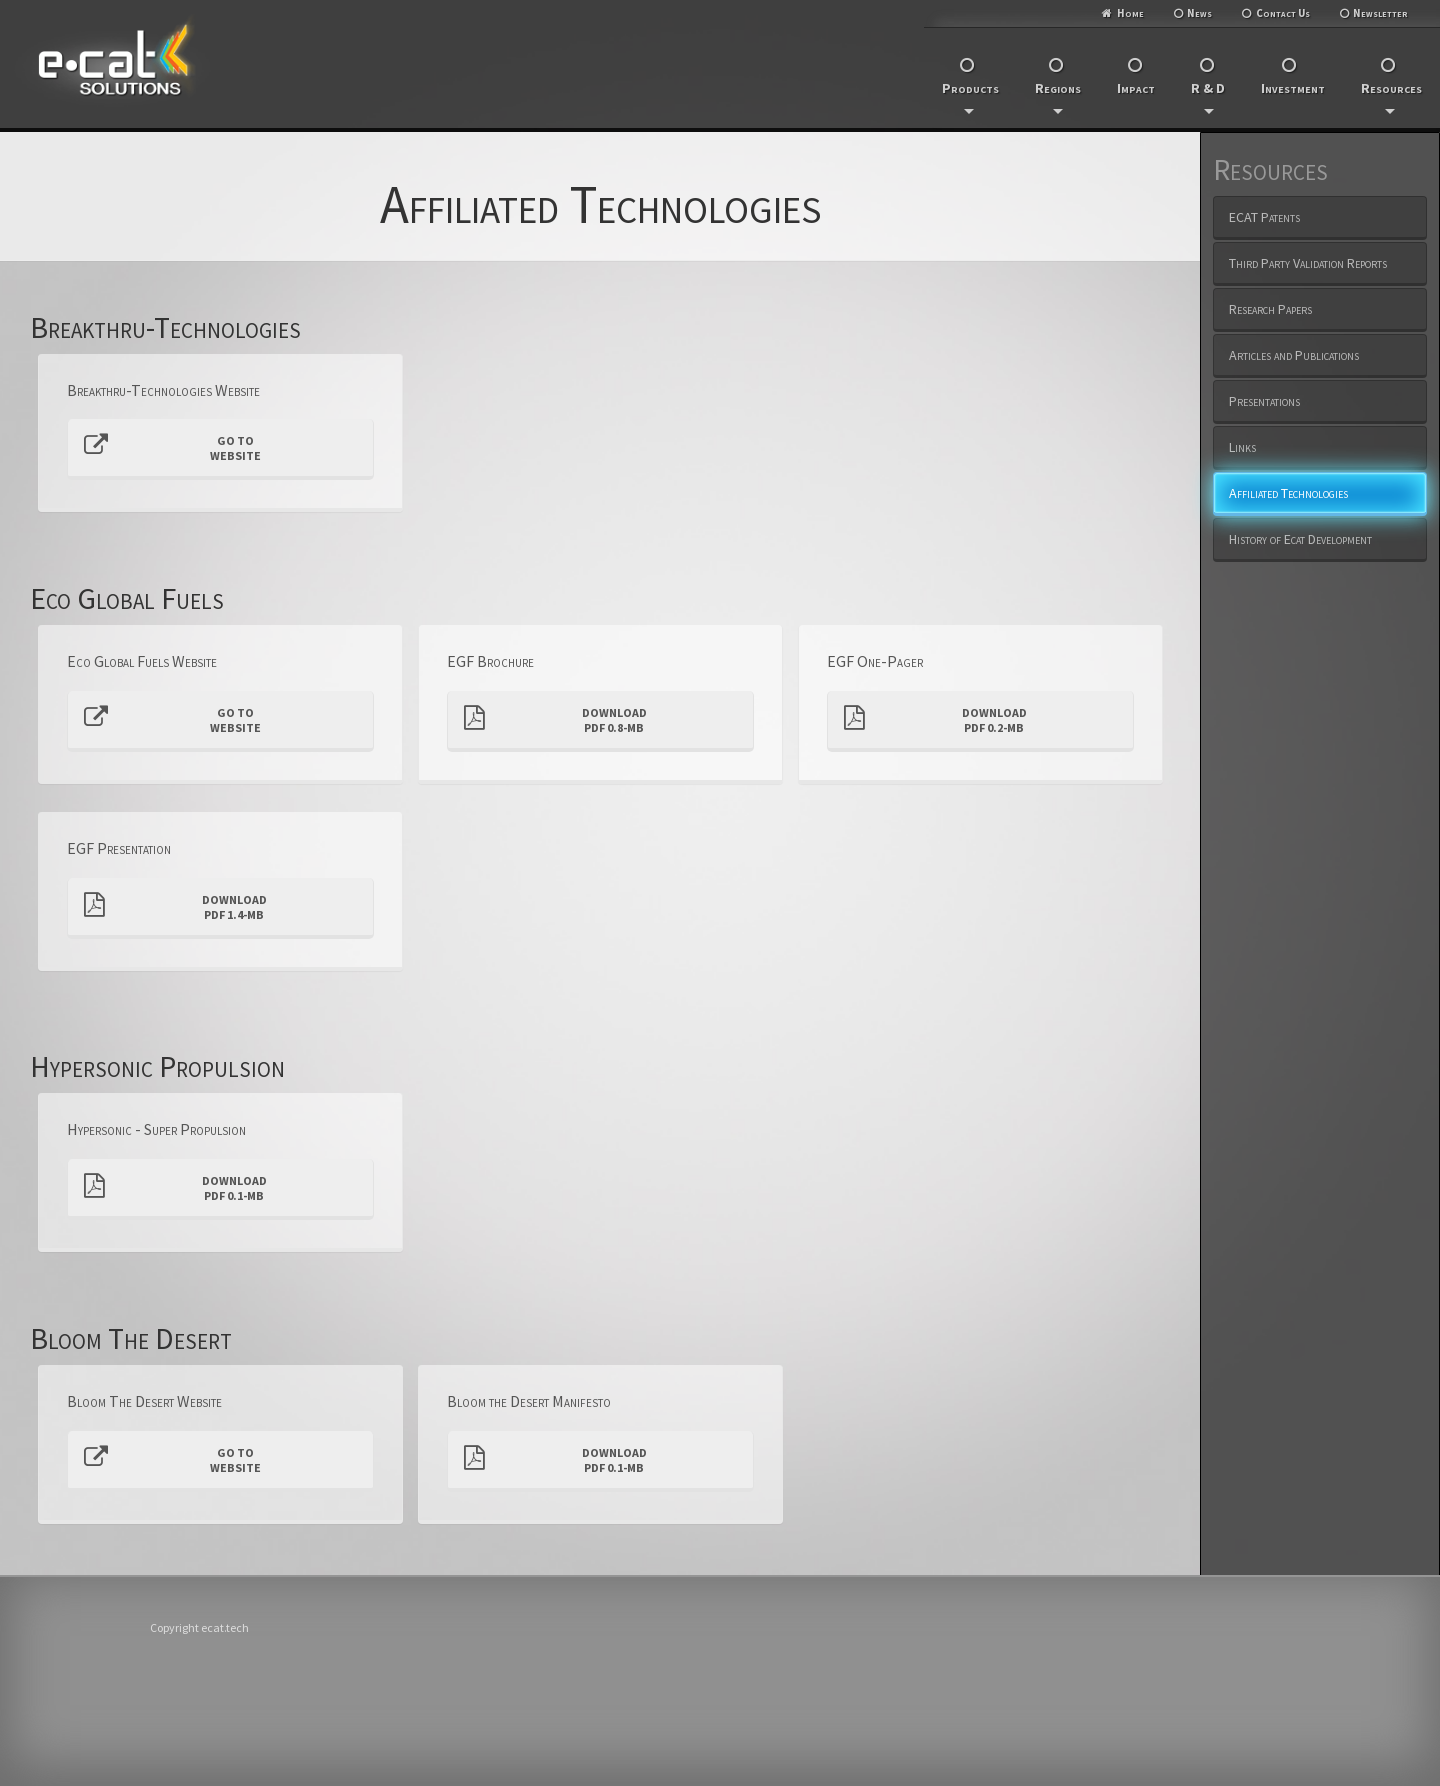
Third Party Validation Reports (1308, 263)
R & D (1208, 96)
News (1199, 13)
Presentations (1264, 401)
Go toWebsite (173, 448)
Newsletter (1380, 13)
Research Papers (1270, 309)
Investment (1293, 88)
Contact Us (1283, 13)
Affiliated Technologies (1288, 493)
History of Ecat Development (1300, 539)
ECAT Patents (1264, 217)
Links (1242, 447)
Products (970, 96)
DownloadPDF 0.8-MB (555, 720)
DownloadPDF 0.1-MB (175, 1188)
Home (1130, 13)
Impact (1136, 88)
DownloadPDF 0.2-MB (935, 720)
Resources (1391, 96)
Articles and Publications (1294, 355)
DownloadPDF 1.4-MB (175, 907)
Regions (1058, 96)
